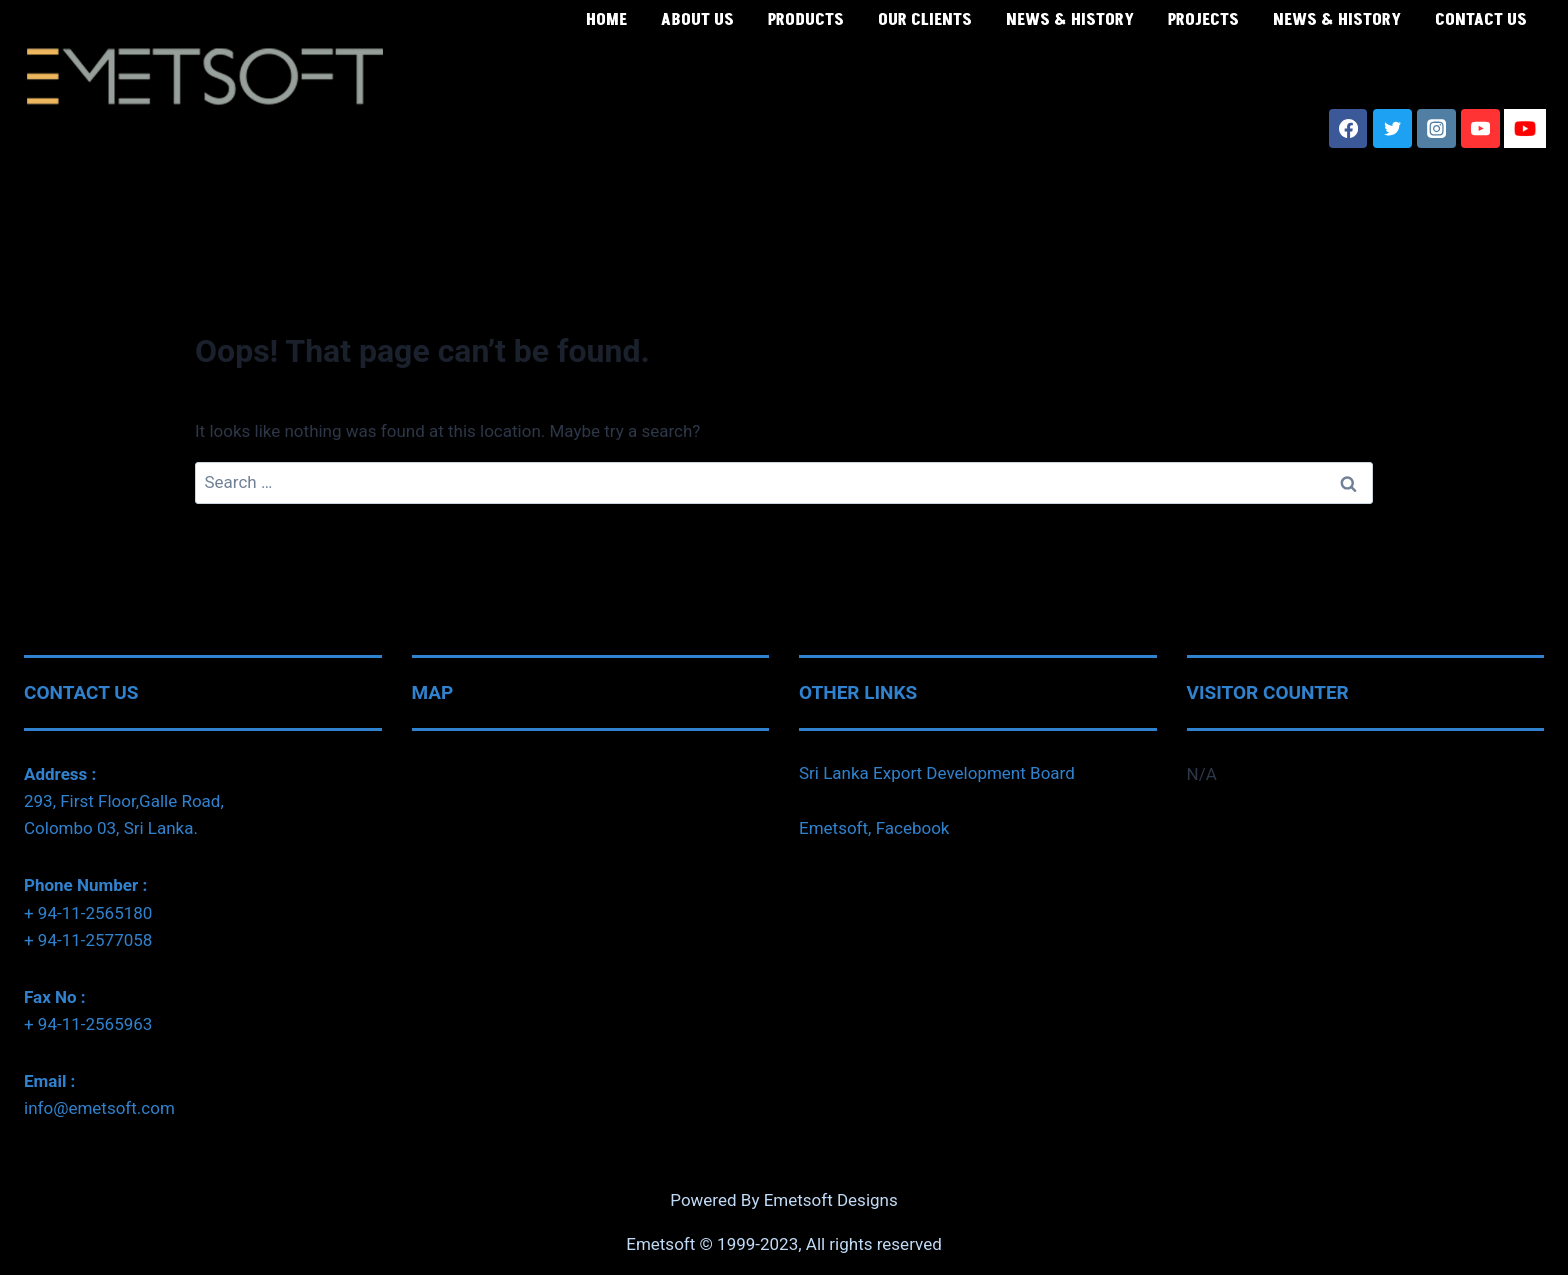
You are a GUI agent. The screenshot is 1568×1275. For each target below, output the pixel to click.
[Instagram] (1436, 128)
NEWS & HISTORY (1070, 20)
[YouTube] (1480, 128)
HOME (606, 20)
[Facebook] (1348, 128)
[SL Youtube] (1525, 128)
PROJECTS (1203, 20)
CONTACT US (1481, 20)
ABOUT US (697, 20)
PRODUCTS (806, 20)
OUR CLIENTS (925, 20)
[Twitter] (1392, 128)
